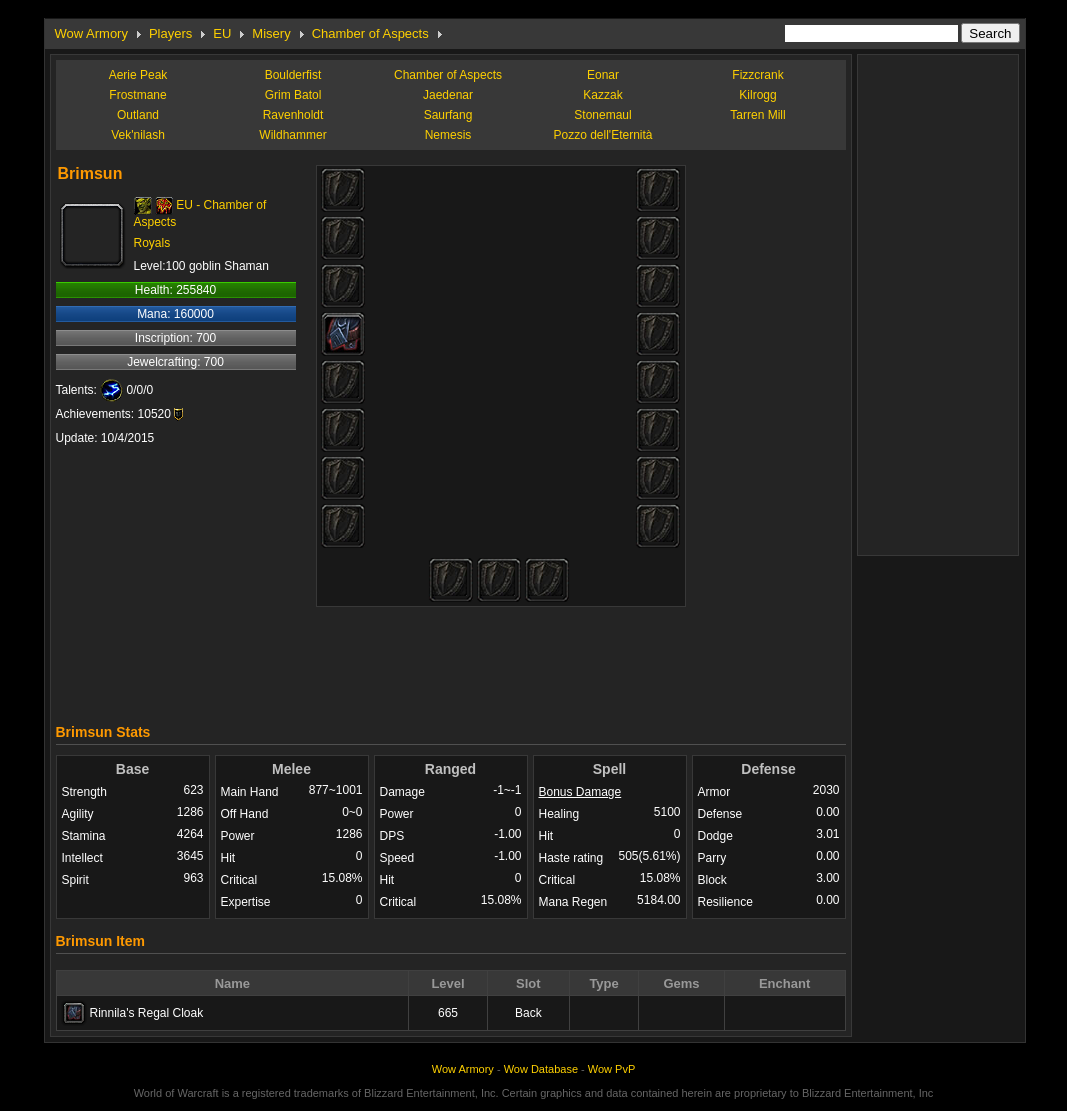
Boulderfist (293, 75)
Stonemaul (602, 115)
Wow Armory (91, 33)
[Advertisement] (451, 660)
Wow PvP (611, 1069)
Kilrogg (757, 95)
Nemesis (448, 135)
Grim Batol (293, 95)
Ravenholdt (293, 115)
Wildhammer (292, 135)
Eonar (603, 75)
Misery (271, 33)
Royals (152, 243)
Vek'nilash (138, 135)
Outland (138, 115)
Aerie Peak (138, 75)
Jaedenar (448, 95)
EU (222, 33)
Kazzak (602, 95)
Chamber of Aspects (370, 33)
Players (170, 33)
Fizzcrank (757, 75)
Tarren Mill (757, 115)
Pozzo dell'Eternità (602, 135)
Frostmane (137, 95)
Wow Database (541, 1069)
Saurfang (448, 115)
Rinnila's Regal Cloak (147, 1013)
